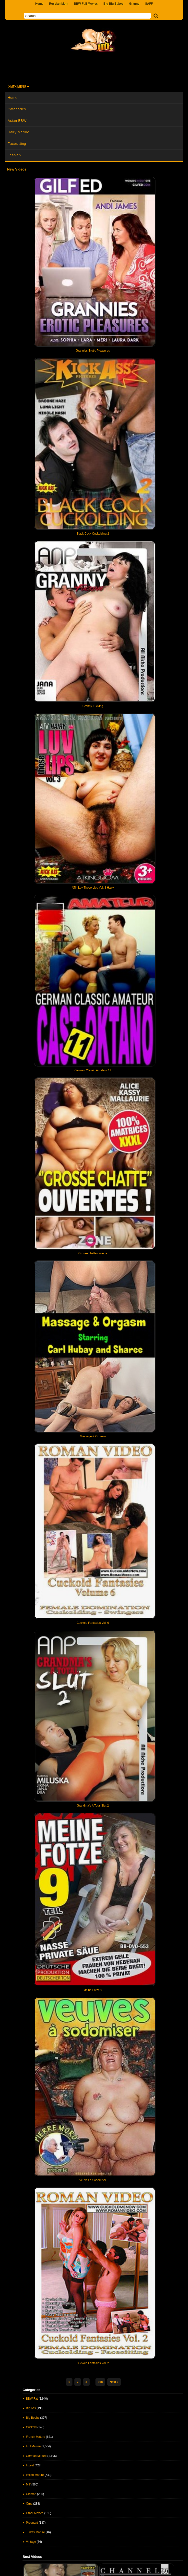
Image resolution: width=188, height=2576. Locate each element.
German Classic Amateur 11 (92, 1070)
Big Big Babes (113, 3)
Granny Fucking (92, 706)
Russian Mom (58, 3)
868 (100, 2382)
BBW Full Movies (86, 3)
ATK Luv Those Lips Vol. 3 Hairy (93, 887)
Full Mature (33, 2446)
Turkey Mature (35, 2532)
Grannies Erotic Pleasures (93, 350)
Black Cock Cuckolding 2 (93, 533)
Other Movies (34, 2513)
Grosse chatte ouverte (92, 1253)
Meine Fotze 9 (92, 1990)
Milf (28, 2484)
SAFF (149, 3)
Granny (134, 3)
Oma (29, 2503)
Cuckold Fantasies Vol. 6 (93, 1623)
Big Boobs (32, 2417)
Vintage (31, 2541)
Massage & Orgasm (93, 1436)
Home (39, 3)
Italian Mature (35, 2475)
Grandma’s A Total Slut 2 (93, 1805)
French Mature (35, 2437)
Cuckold (31, 2427)
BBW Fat (32, 2398)
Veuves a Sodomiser (92, 2180)
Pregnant (32, 2522)
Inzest (30, 2465)
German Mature (36, 2456)
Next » (114, 2382)
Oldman (31, 2494)
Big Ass (31, 2408)
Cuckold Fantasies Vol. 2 (93, 2363)
